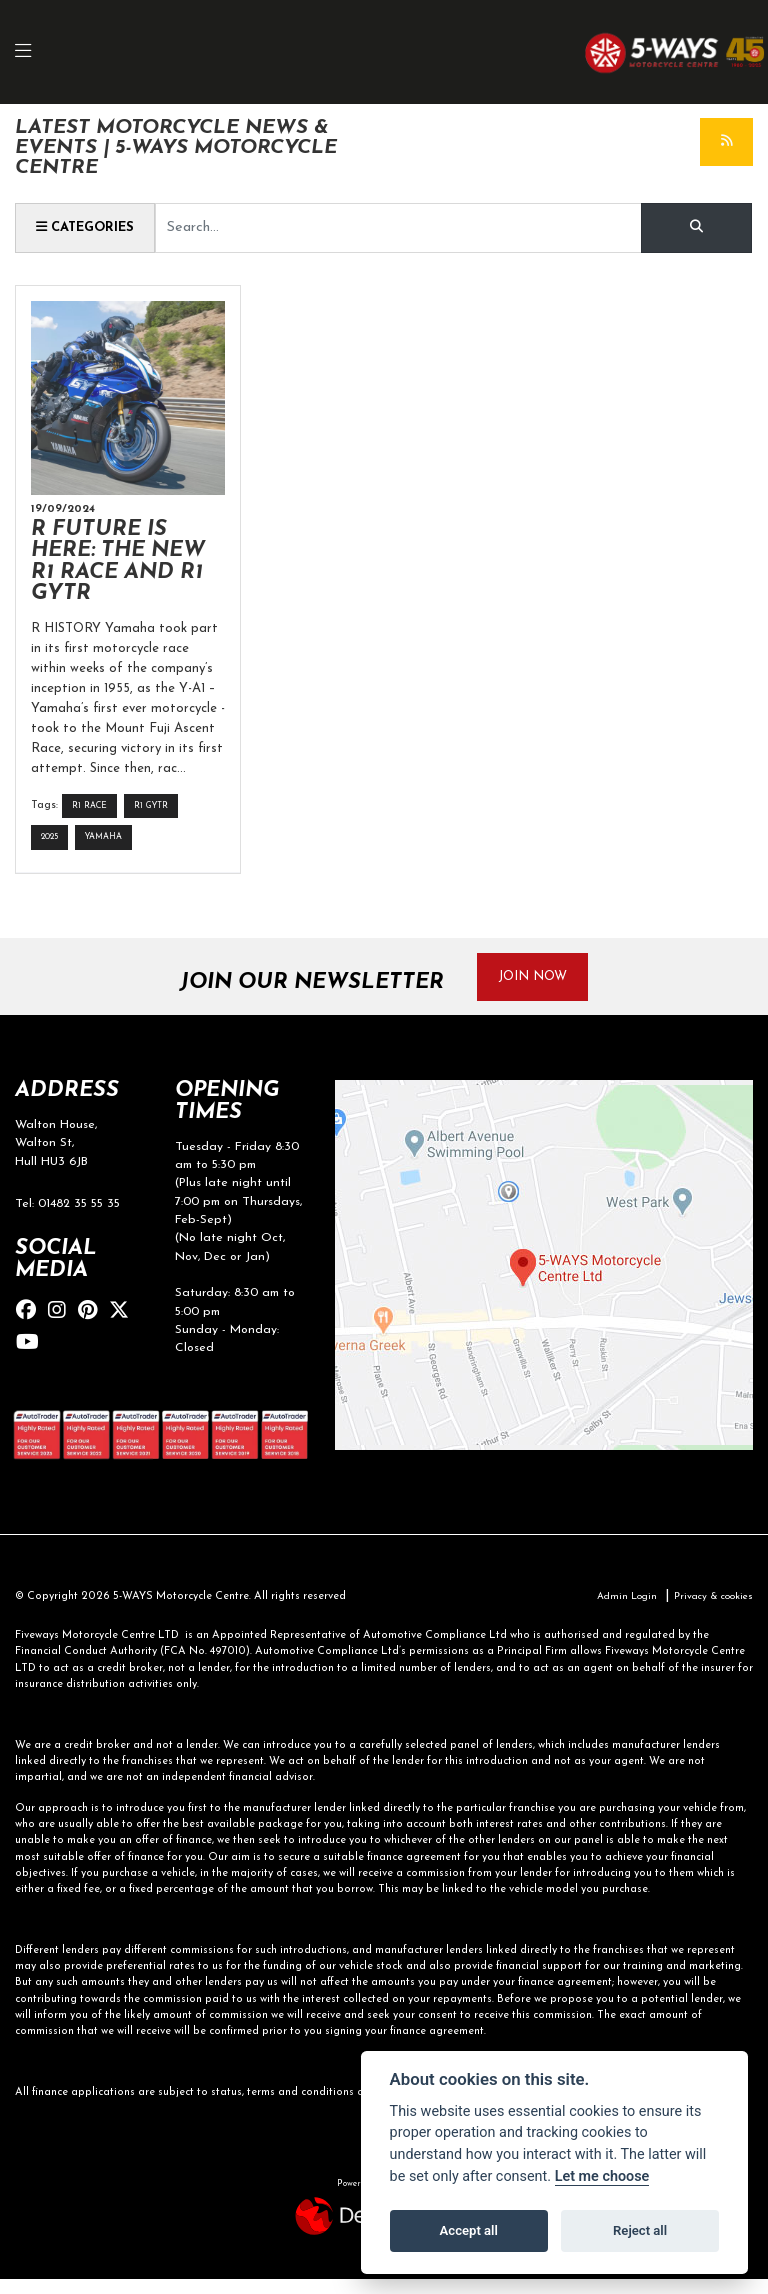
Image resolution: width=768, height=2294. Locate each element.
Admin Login (614, 1611)
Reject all (640, 2230)
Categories (91, 230)
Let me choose (602, 2176)
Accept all (469, 2230)
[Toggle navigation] (34, 53)
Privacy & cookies (708, 1611)
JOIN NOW (542, 989)
